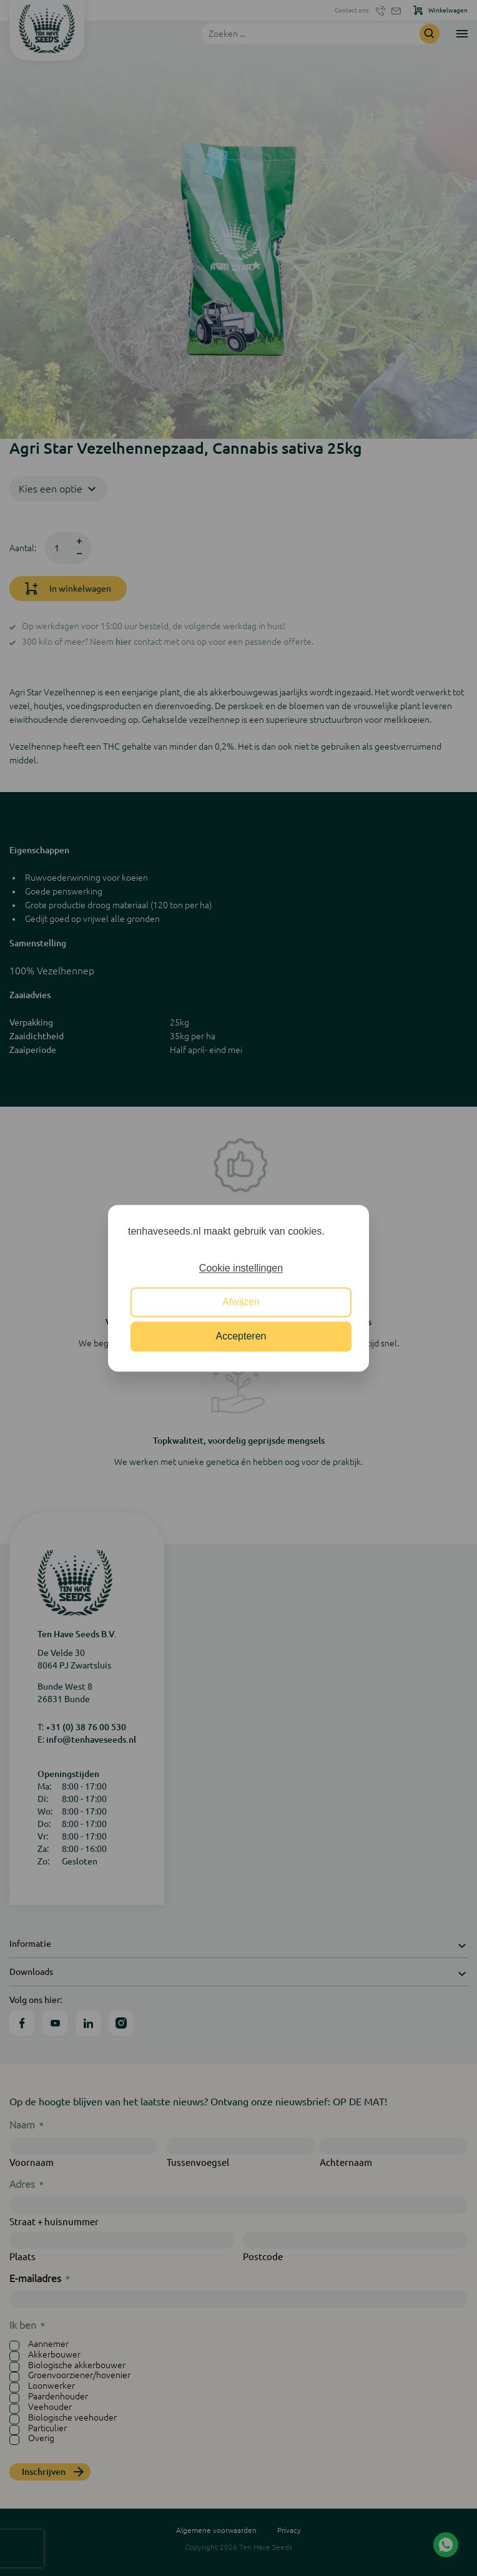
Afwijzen (241, 1302)
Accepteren (241, 1336)
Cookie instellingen (241, 1268)
